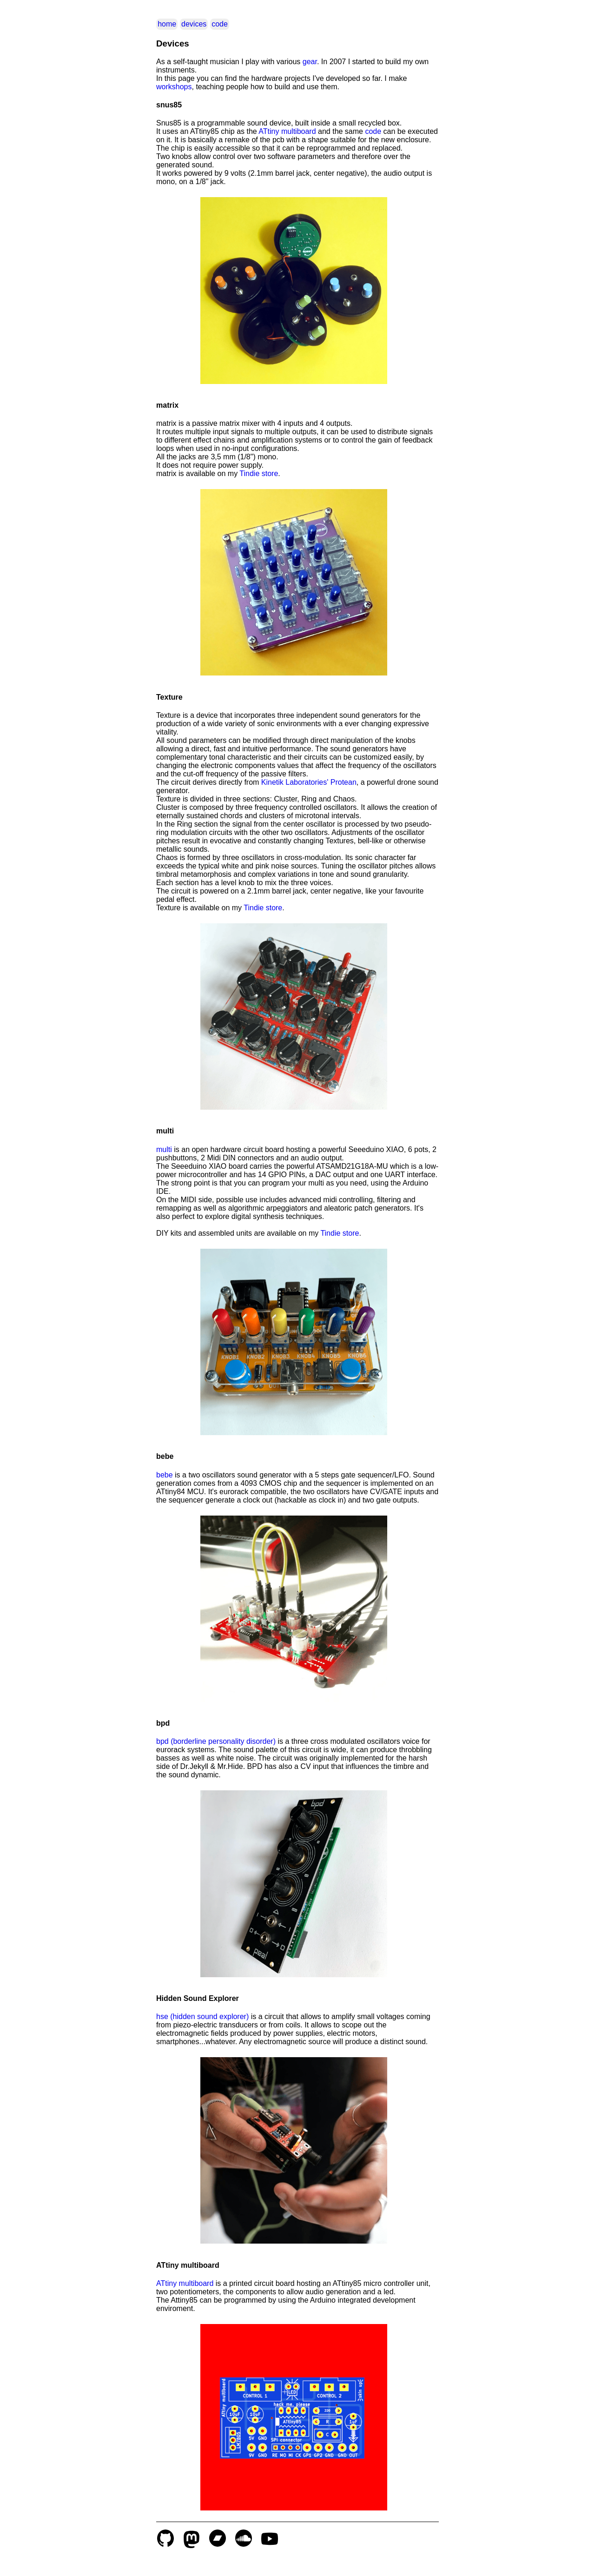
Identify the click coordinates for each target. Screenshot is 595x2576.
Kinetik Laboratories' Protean (309, 782)
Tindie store (258, 473)
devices (193, 24)
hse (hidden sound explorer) (202, 2016)
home (167, 24)
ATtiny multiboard (287, 131)
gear (310, 62)
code (220, 24)
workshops (174, 87)
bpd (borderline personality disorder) (216, 1741)
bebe (164, 1475)
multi (164, 1149)
